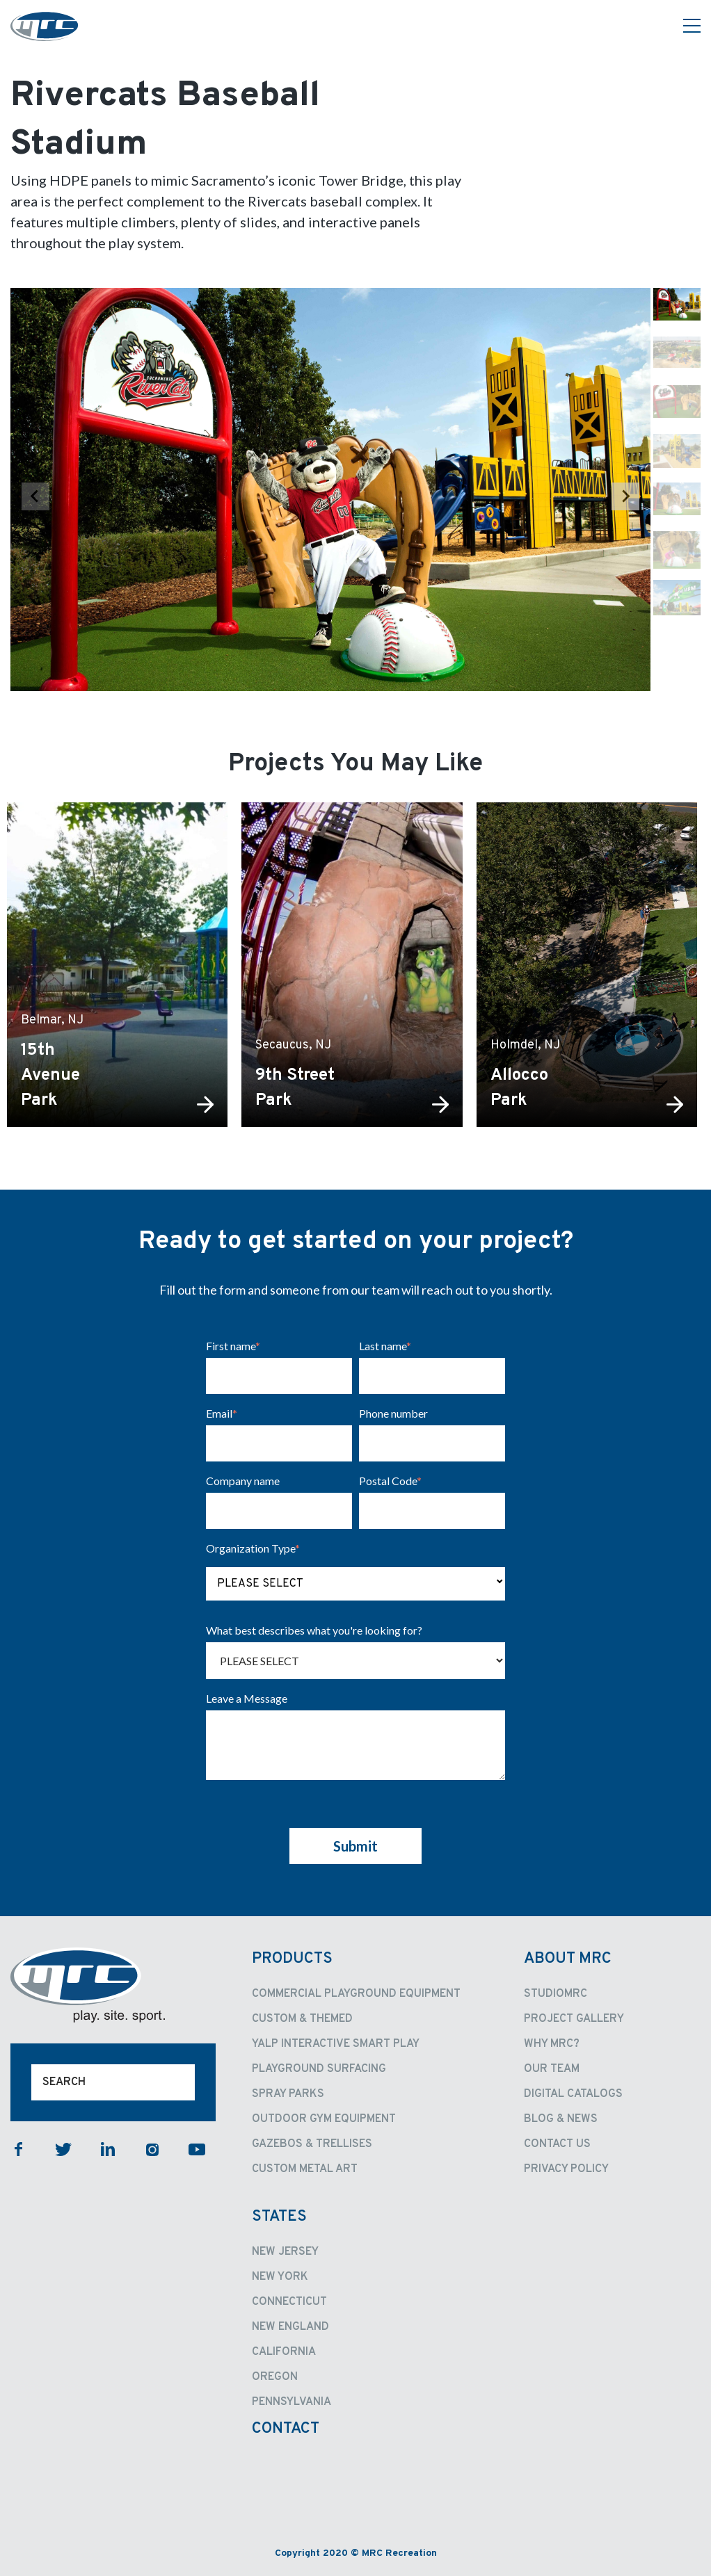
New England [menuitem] (290, 2327)
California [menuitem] (284, 2352)
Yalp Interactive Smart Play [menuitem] (336, 2044)
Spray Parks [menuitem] (288, 2094)
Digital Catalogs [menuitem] (573, 2094)
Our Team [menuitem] (552, 2069)
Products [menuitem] (292, 1959)
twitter (63, 2149)
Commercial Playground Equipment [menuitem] (356, 1994)
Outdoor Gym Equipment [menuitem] (324, 2119)
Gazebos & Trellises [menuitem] (312, 2144)
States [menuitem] (279, 2217)
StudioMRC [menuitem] (555, 1994)
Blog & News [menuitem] (561, 2119)
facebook (18, 2149)
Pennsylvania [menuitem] (291, 2402)
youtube (197, 2149)
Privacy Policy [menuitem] (566, 2169)
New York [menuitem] (280, 2277)
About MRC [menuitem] (568, 1959)
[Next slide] (625, 496)
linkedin (107, 2149)
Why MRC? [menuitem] (552, 2044)
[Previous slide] (35, 496)
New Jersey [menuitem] (285, 2252)
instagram (152, 2149)
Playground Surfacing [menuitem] (319, 2069)
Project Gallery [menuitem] (574, 2019)
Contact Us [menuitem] (557, 2144)
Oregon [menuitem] (275, 2377)
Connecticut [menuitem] (289, 2302)
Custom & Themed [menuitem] (302, 2019)
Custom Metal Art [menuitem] (305, 2169)
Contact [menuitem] (285, 2429)
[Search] (113, 2082)
